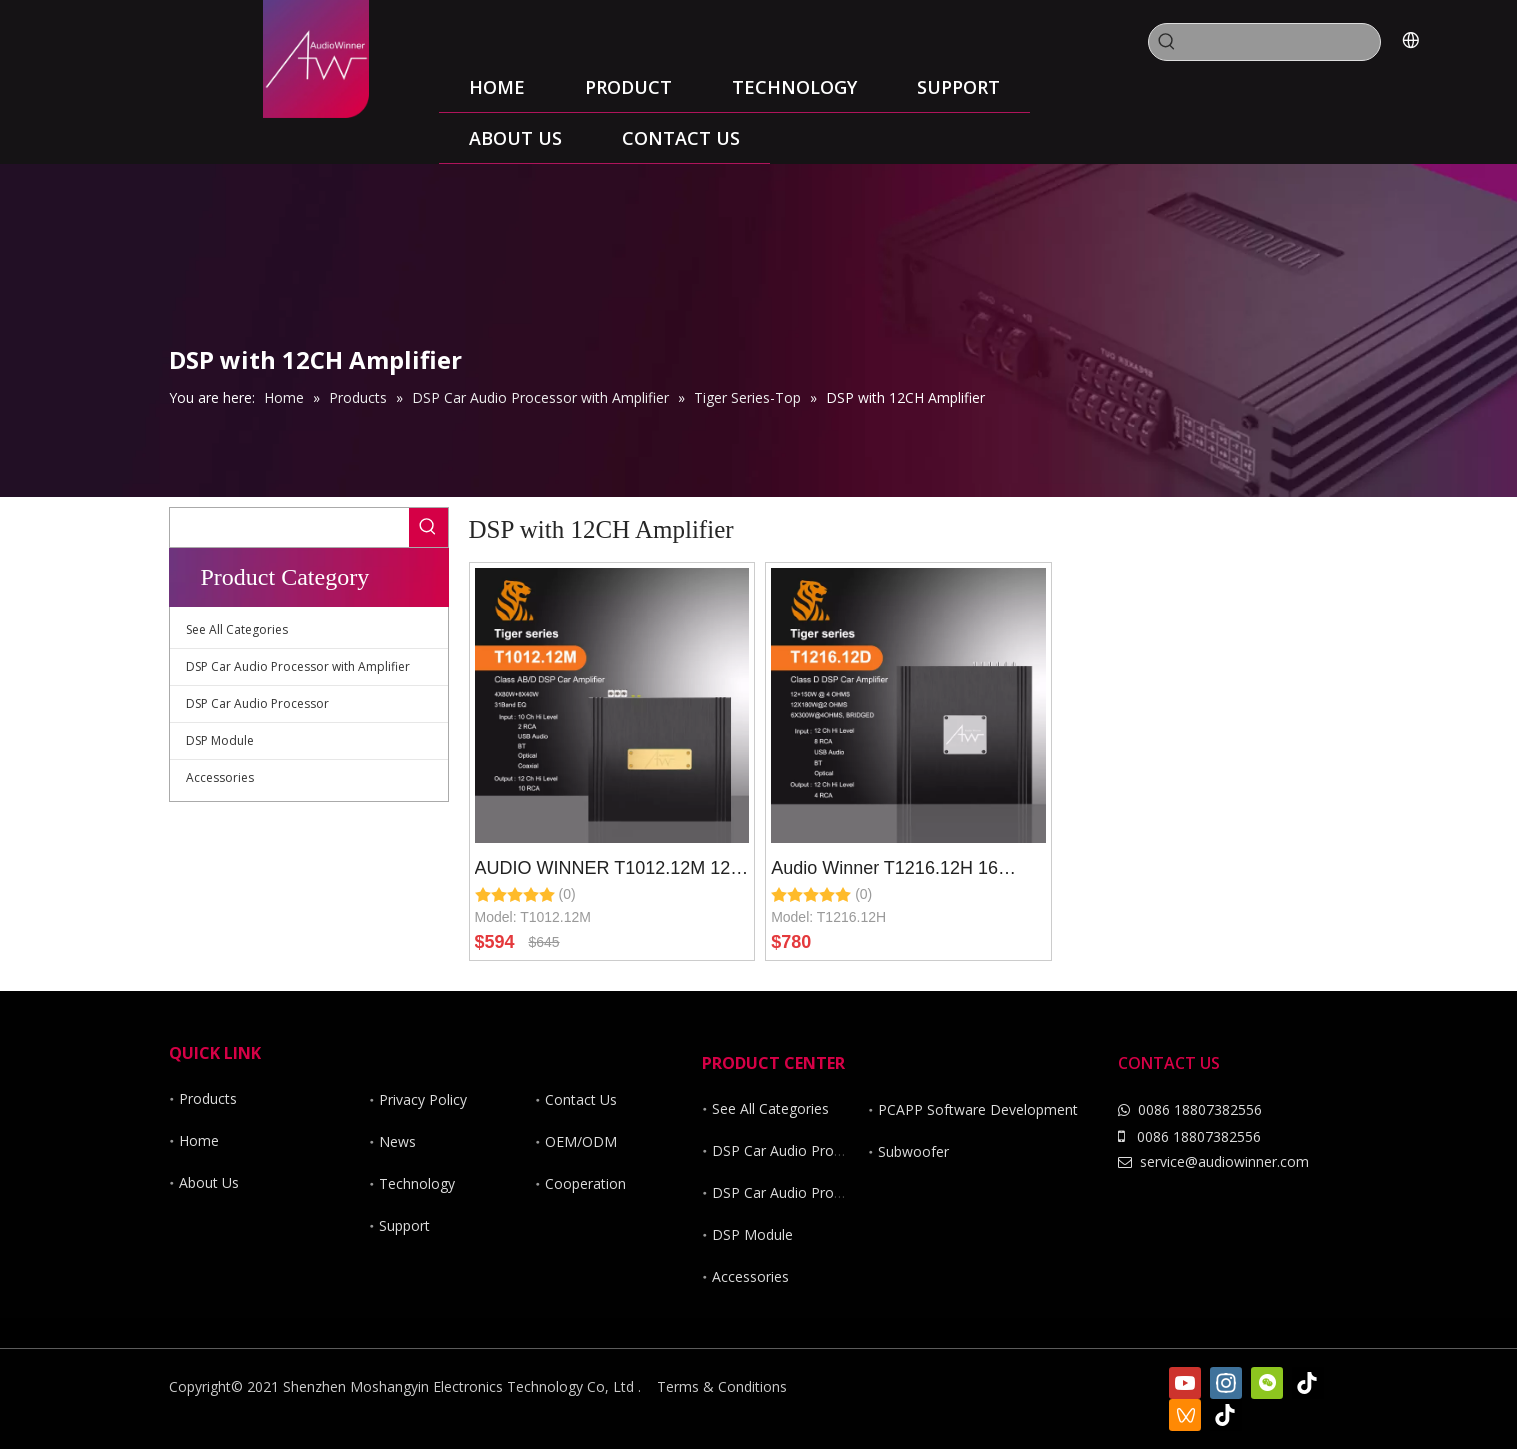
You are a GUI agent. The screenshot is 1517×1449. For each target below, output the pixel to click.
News (397, 1141)
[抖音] (1226, 1415)
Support (404, 1225)
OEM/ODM (581, 1141)
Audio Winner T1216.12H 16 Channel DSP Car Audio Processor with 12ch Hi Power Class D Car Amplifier (891, 871)
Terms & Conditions (722, 1386)
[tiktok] (1308, 1383)
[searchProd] (1282, 42)
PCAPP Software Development (978, 1109)
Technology (417, 1183)
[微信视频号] (1185, 1415)
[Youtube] (1185, 1383)
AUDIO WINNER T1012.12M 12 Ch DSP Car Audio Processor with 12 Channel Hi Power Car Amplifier (611, 871)
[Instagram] (1226, 1383)
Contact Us (581, 1099)
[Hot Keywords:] (1167, 42)
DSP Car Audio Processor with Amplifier (298, 666)
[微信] (1267, 1383)
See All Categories (237, 629)
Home (199, 1140)
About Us (209, 1182)
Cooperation (585, 1183)
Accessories (220, 777)
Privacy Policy (423, 1099)
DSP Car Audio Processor (257, 703)
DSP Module (220, 740)
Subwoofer (913, 1151)
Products (208, 1098)
